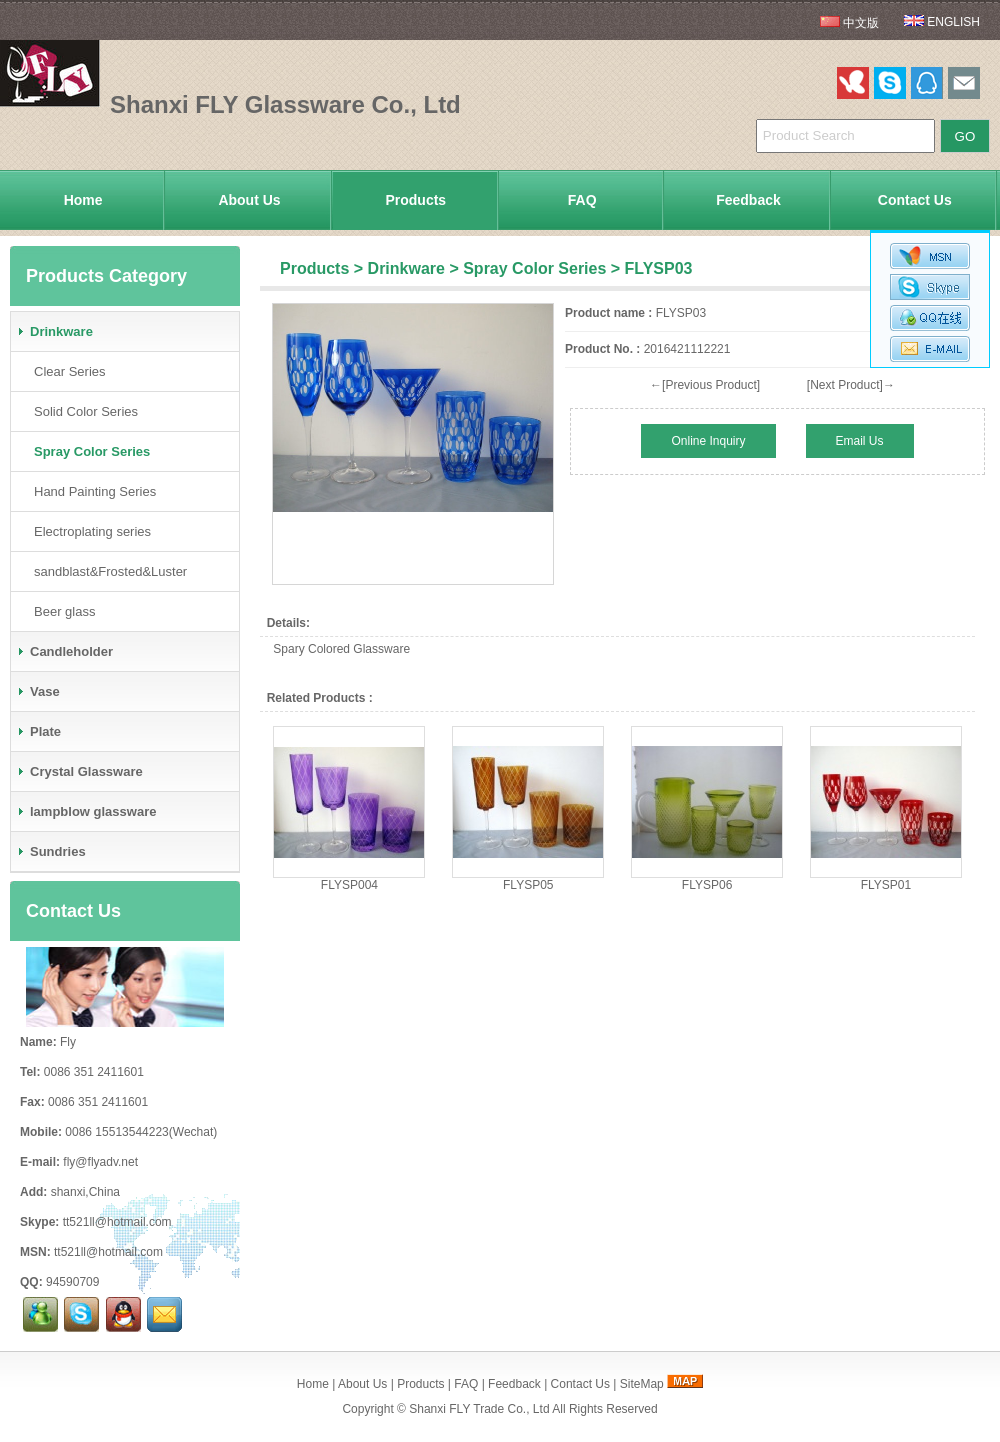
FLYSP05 (528, 885)
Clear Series (66, 371)
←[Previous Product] (705, 385)
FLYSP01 (886, 885)
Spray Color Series (534, 268)
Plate (38, 731)
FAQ (582, 200)
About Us (249, 200)
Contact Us (915, 200)
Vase (38, 691)
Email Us (860, 441)
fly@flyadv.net (100, 1162)
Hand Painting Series (91, 491)
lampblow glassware (86, 811)
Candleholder (64, 651)
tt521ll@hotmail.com (117, 1222)
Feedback (748, 200)
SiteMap (642, 1384)
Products (415, 200)
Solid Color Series (82, 411)
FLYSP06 (707, 885)
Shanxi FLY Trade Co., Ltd (479, 1409)
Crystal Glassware (79, 771)
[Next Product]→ (851, 385)
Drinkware (406, 268)
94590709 (72, 1282)
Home (83, 200)
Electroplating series (88, 531)
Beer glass (60, 611)
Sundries (51, 851)
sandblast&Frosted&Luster (106, 571)
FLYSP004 (349, 885)
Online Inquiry (708, 441)
